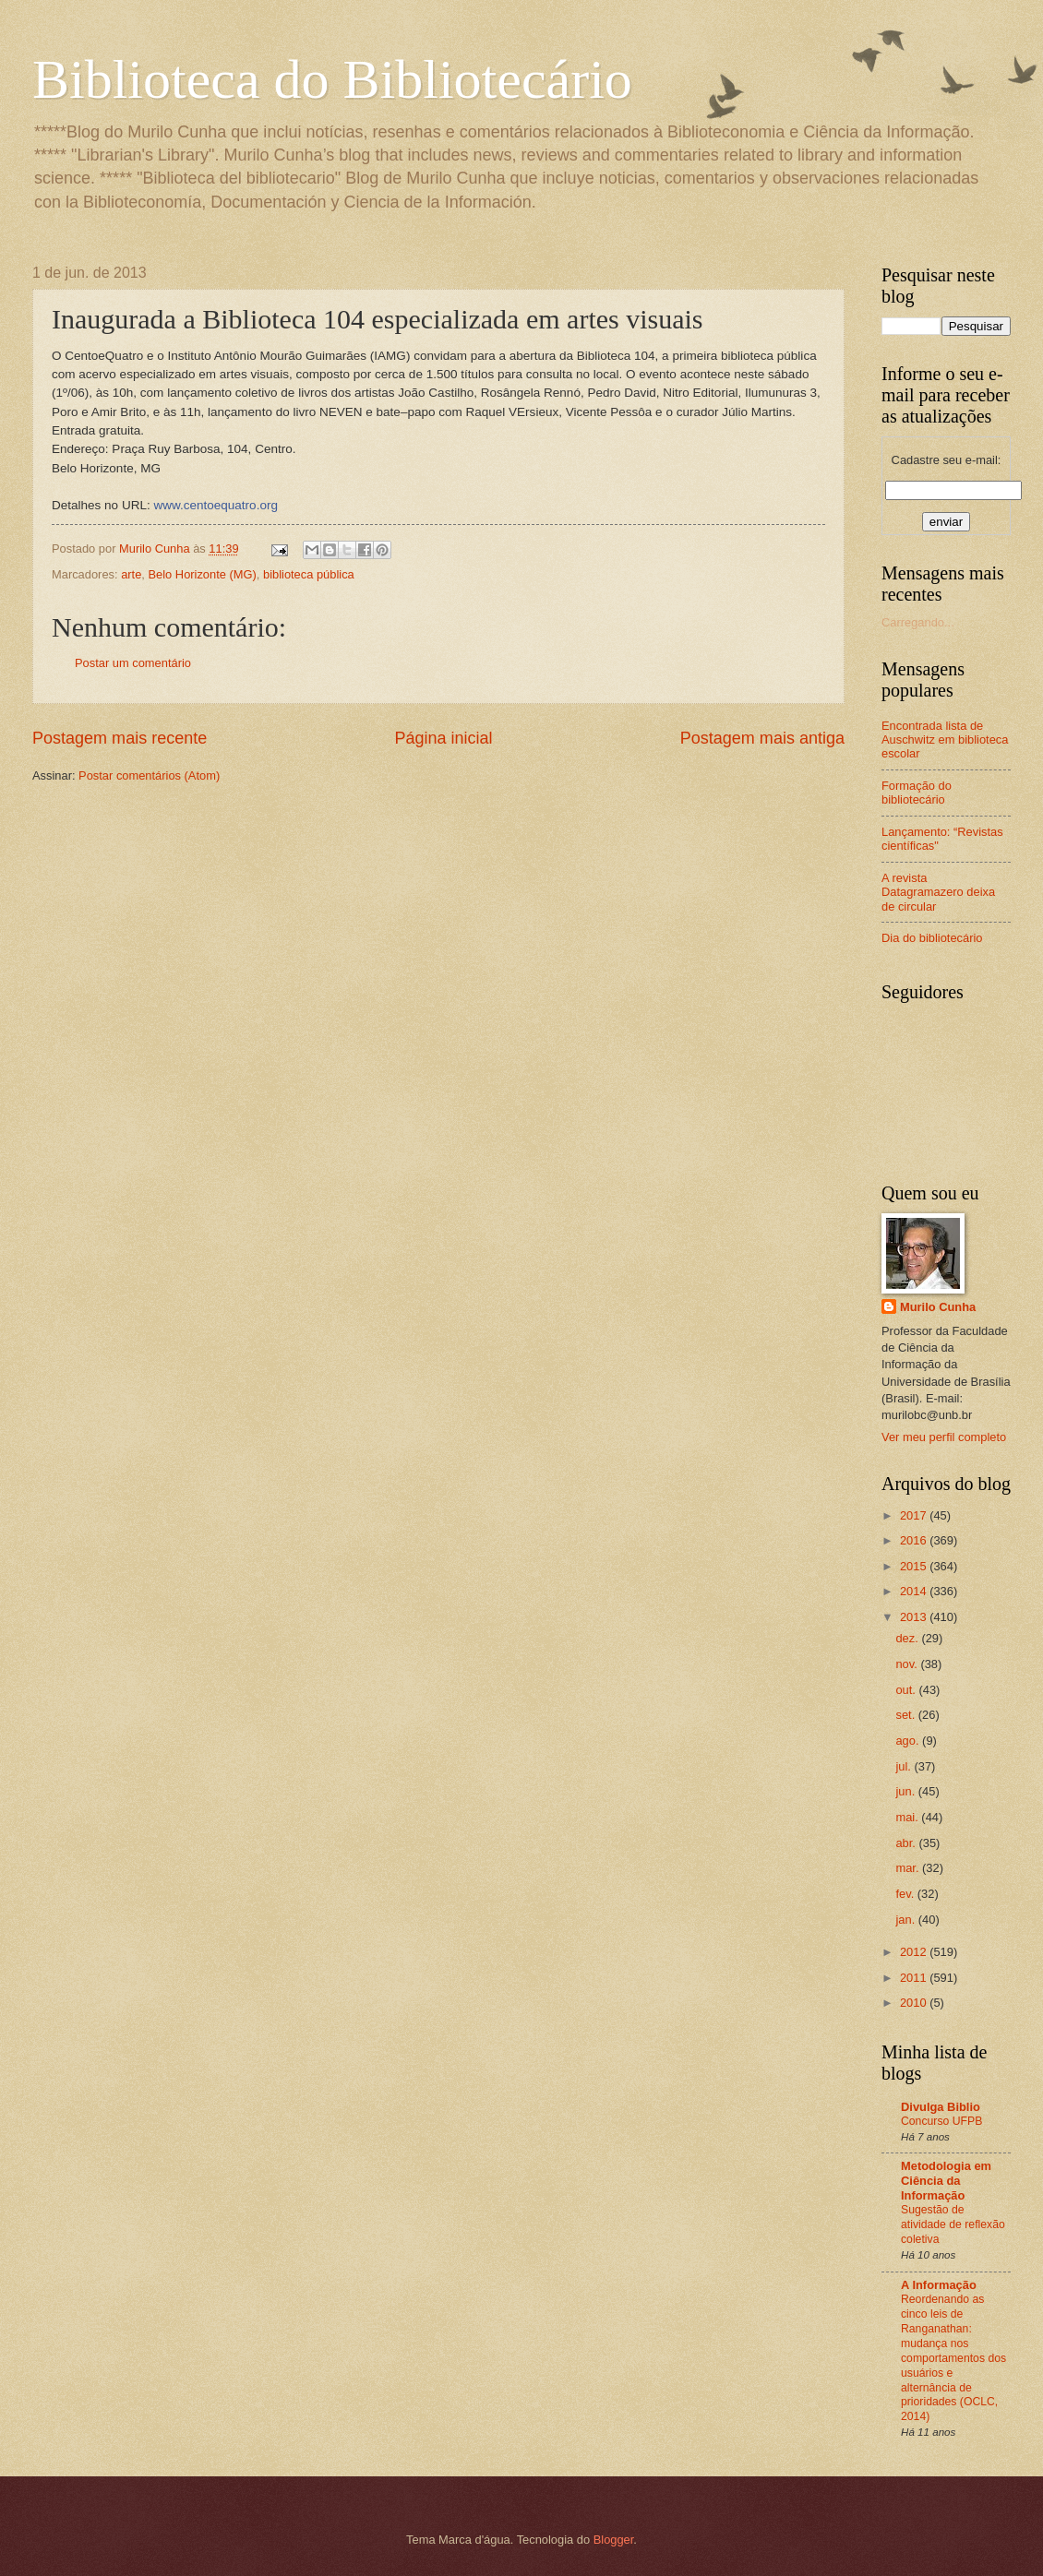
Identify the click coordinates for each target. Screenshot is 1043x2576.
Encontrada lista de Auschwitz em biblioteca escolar (944, 740)
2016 (914, 1540)
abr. (906, 1843)
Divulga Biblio (940, 2107)
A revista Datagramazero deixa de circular (938, 892)
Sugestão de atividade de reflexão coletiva (953, 2224)
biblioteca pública (308, 574)
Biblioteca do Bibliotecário (332, 79)
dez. (908, 1638)
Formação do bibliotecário (916, 792)
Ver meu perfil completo (943, 1437)
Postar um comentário (133, 663)
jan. (906, 1919)
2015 (914, 1566)
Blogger (613, 2539)
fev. (906, 1894)
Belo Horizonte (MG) (202, 574)
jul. (904, 1766)
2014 (914, 1591)
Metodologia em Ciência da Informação (946, 2180)
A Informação (939, 2285)
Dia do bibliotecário (932, 938)
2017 (914, 1515)
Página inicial (443, 738)
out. (906, 1690)
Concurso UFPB (941, 2121)
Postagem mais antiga (762, 738)
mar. (908, 1868)
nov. (907, 1664)
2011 (914, 1978)
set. (906, 1715)
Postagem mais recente (119, 738)
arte (131, 574)
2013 (914, 1617)
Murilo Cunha (938, 1307)
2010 (914, 2003)
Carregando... (917, 622)
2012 (914, 1952)
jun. (906, 1791)
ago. (908, 1740)
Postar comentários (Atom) (149, 775)
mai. (908, 1817)
